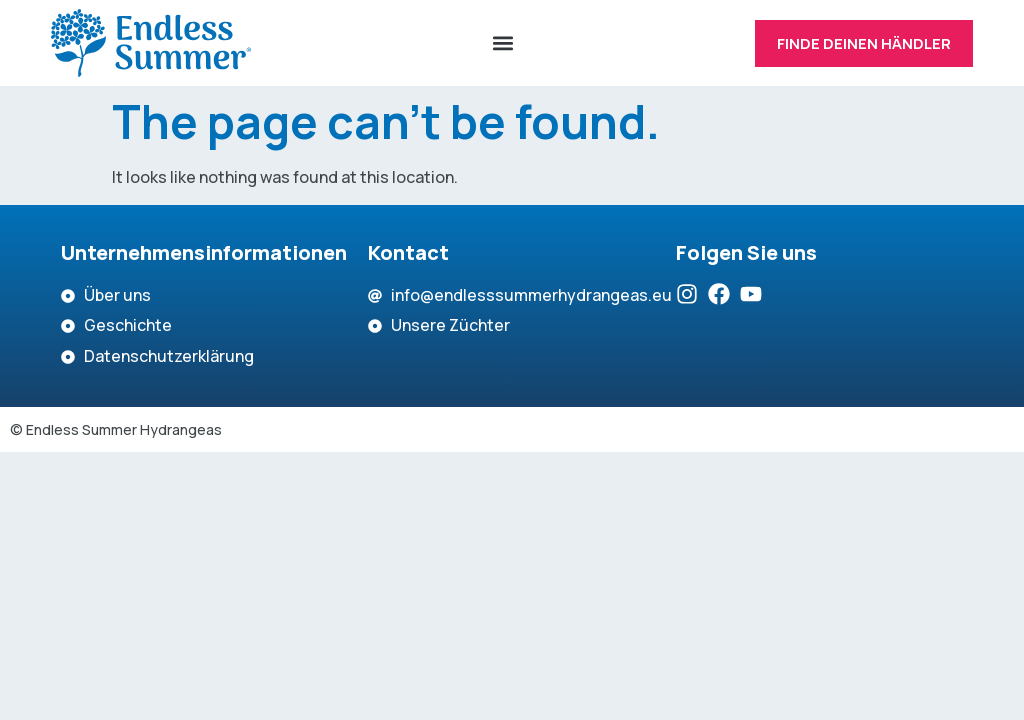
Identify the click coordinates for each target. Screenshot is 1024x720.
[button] (503, 43)
